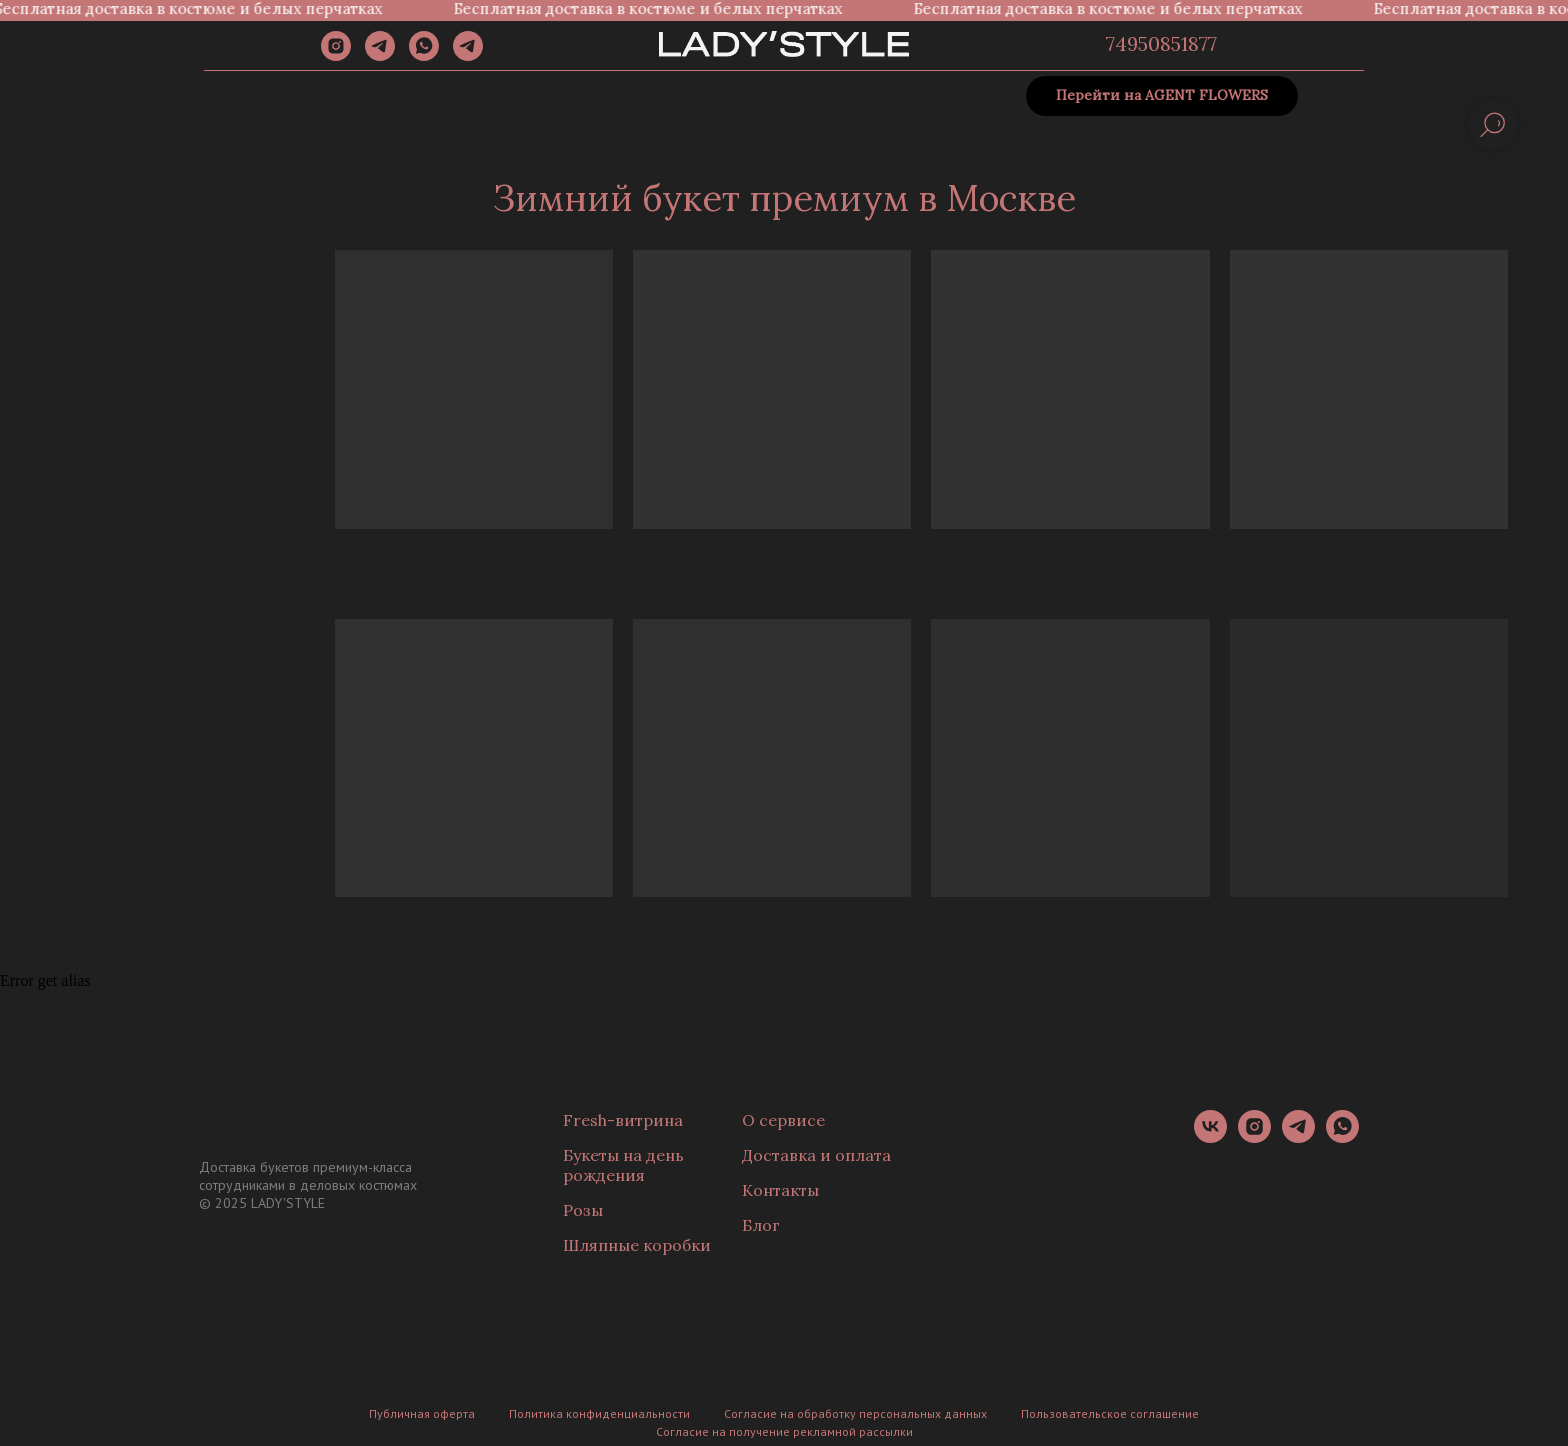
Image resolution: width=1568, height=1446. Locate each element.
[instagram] (336, 55)
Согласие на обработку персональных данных (855, 1413)
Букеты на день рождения (623, 1165)
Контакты (780, 1190)
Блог (761, 1225)
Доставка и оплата (816, 1155)
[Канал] (468, 55)
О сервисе (783, 1120)
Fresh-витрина (623, 1120)
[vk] (1210, 1137)
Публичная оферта (422, 1413)
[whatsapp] (424, 55)
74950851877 (1161, 43)
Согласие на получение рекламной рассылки (784, 1431)
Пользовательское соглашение (1110, 1413)
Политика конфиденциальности (599, 1413)
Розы (583, 1210)
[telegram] (380, 55)
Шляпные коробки (637, 1245)
